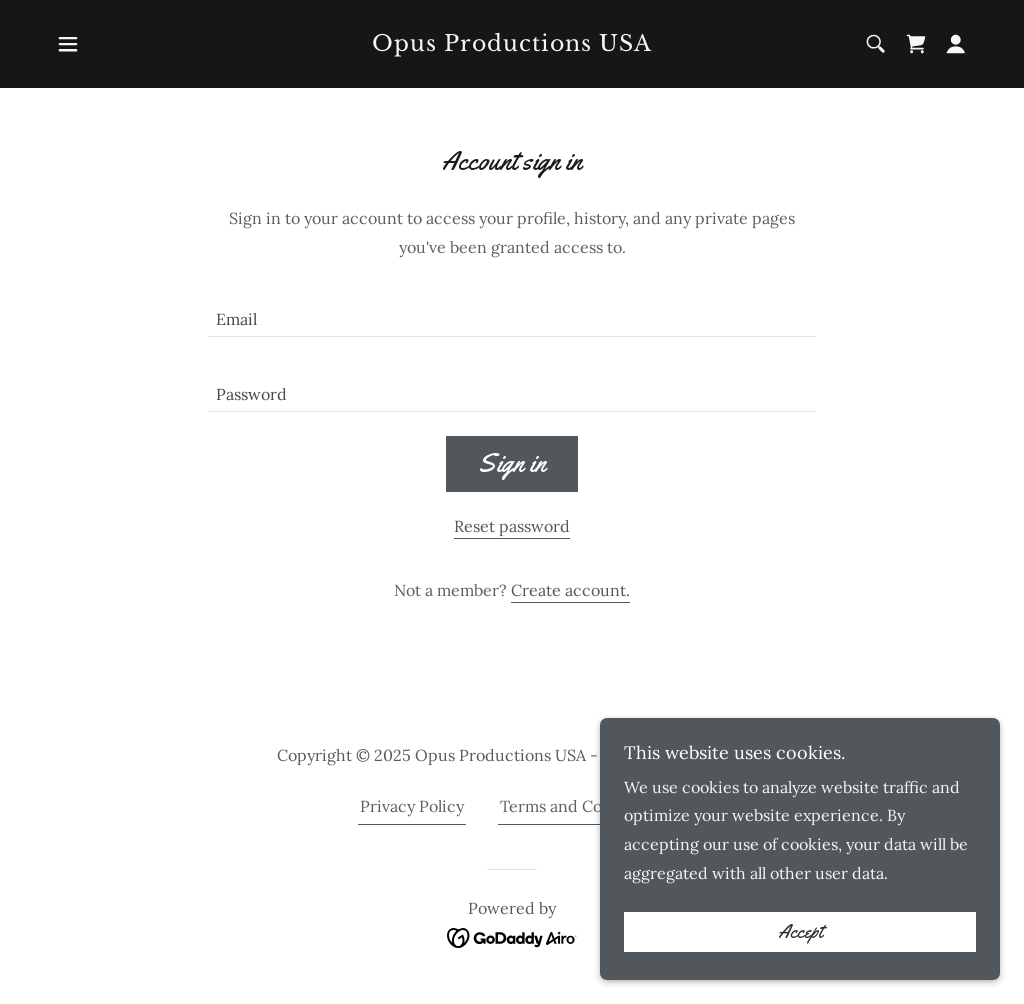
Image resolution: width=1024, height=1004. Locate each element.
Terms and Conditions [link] (582, 806)
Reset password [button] (512, 526)
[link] (511, 45)
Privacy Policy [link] (412, 806)
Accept (800, 932)
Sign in (512, 463)
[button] (68, 44)
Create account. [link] (570, 590)
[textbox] (512, 311)
